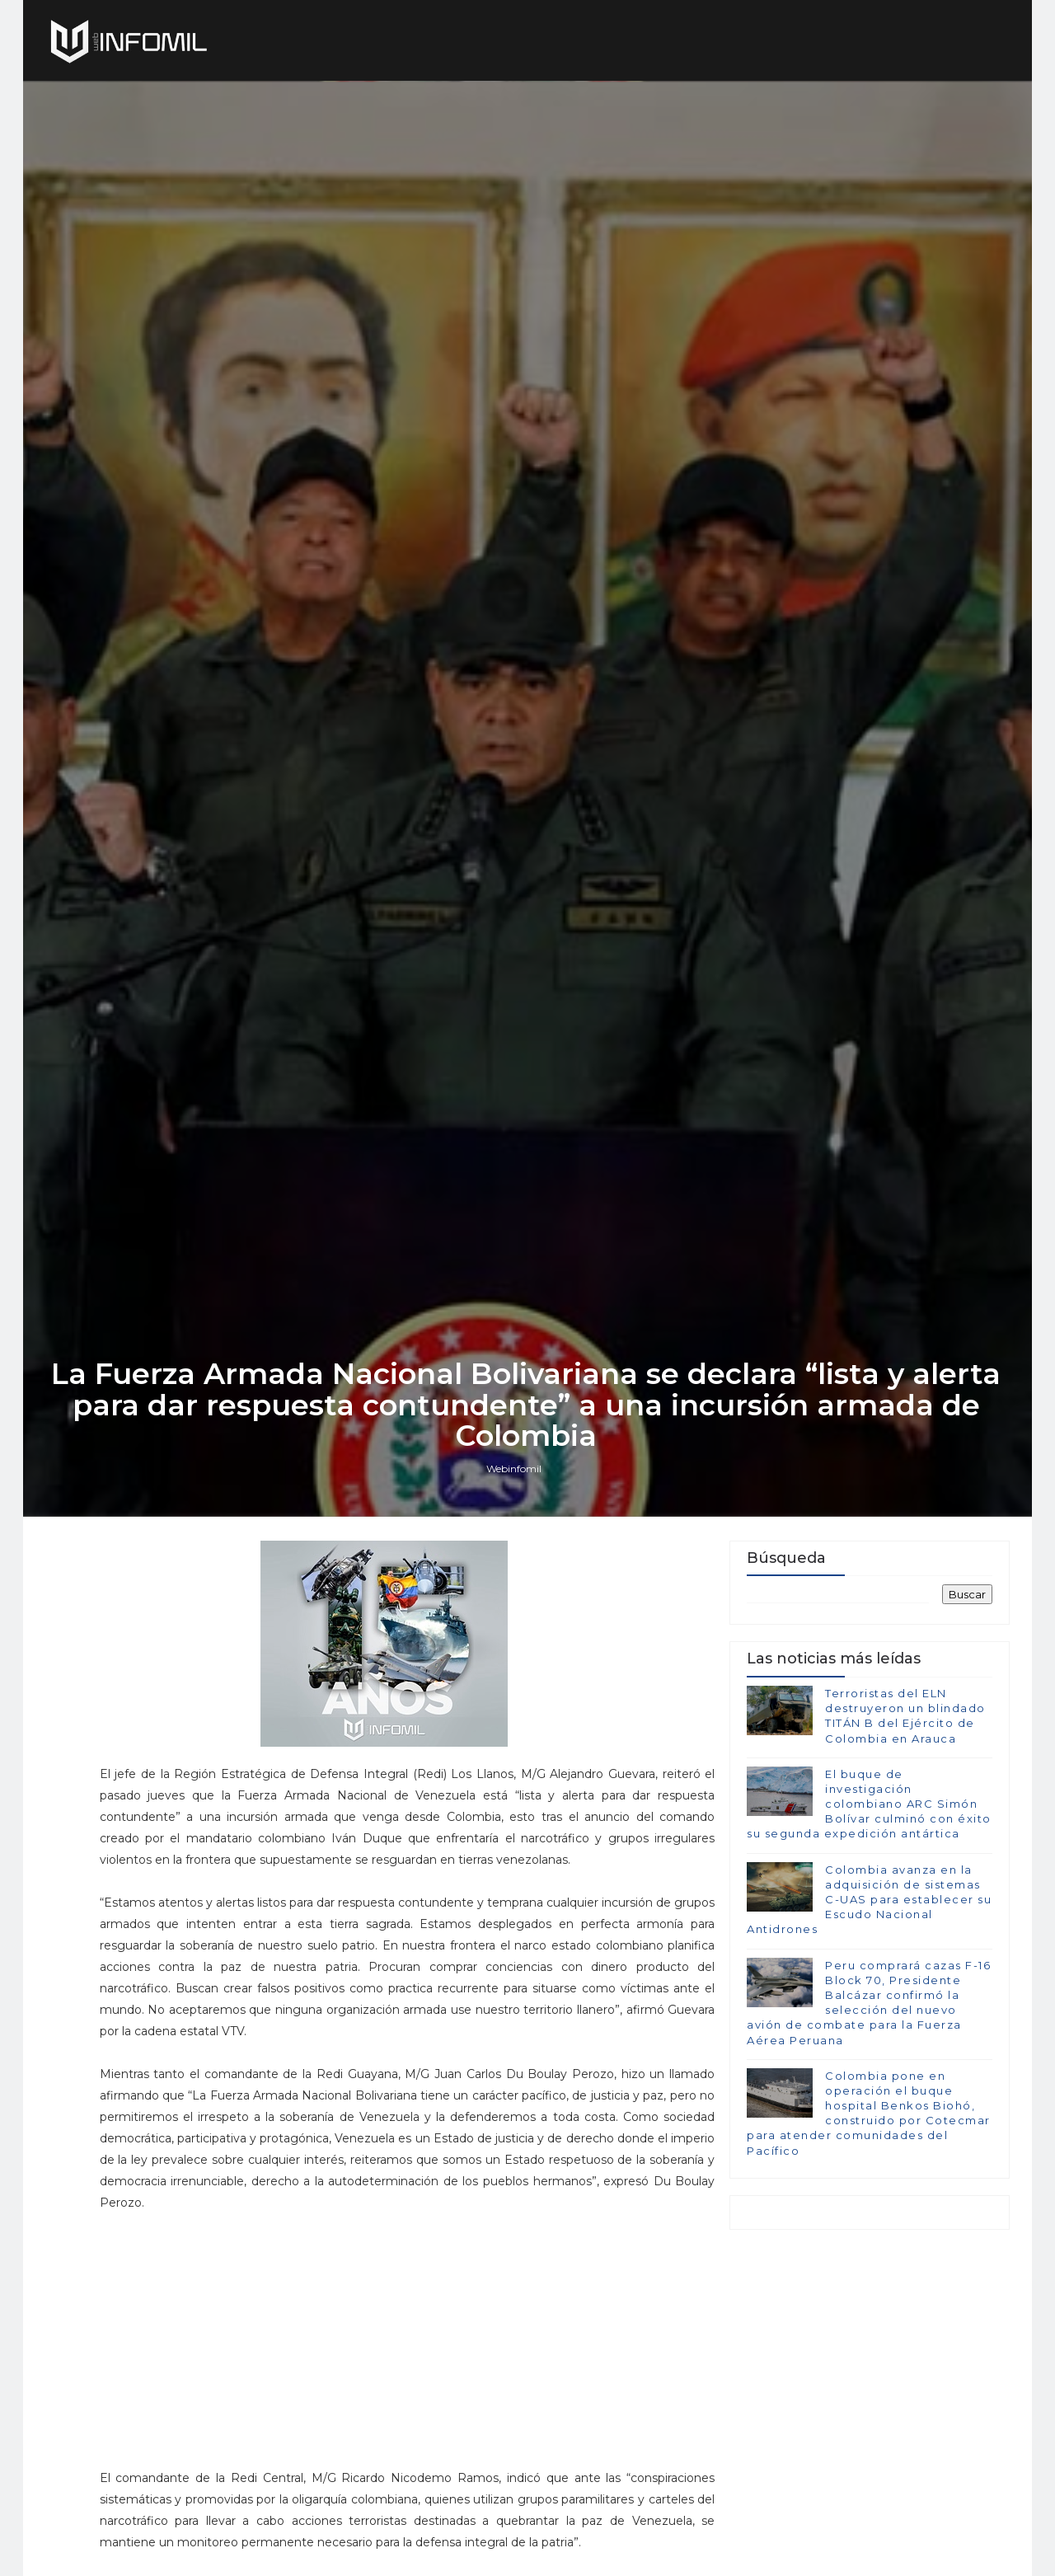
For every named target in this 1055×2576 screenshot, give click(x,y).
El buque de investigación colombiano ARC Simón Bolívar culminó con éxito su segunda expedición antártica (869, 1913)
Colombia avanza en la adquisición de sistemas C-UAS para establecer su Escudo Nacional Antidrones (869, 2009)
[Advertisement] (398, 2438)
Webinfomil (515, 1576)
